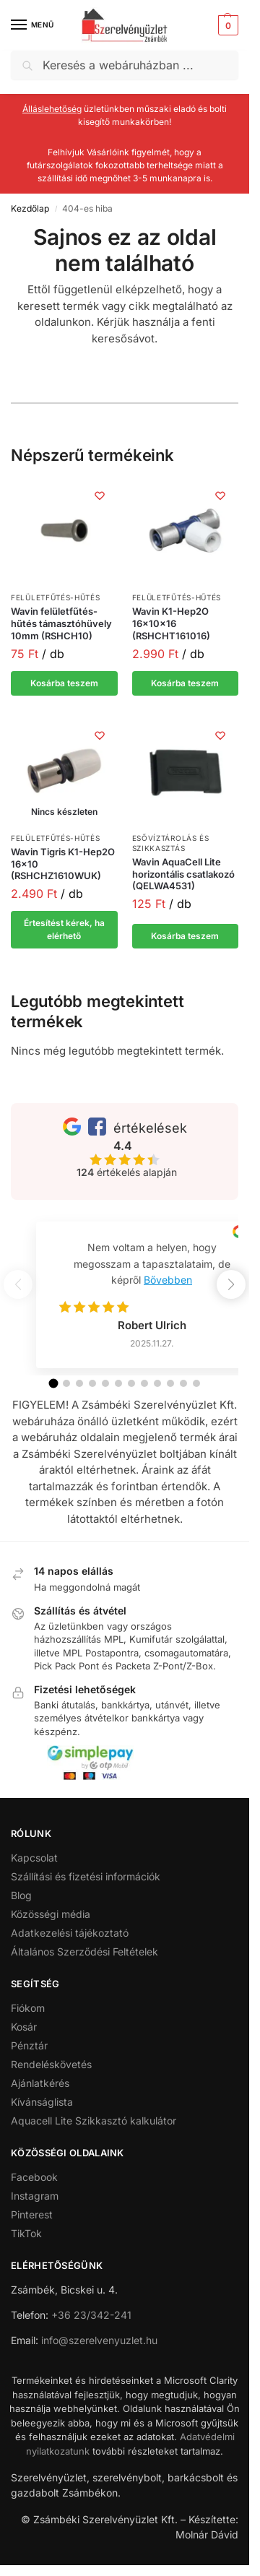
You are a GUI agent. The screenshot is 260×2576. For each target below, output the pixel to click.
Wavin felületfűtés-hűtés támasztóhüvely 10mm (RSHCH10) (61, 623)
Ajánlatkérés (40, 2083)
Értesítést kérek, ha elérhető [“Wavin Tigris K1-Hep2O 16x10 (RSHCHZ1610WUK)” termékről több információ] (64, 929)
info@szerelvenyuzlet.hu (99, 2340)
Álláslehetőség (52, 108)
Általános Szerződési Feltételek (84, 1951)
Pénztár (29, 2045)
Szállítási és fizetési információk (85, 1876)
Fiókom (28, 2008)
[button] (226, 25)
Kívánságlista (42, 2102)
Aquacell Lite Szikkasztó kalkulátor (93, 2120)
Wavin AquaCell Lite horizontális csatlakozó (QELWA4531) (183, 874)
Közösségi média (50, 1914)
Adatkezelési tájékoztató (70, 1933)
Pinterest (32, 2214)
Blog (21, 1895)
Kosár (24, 2026)
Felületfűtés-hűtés (55, 597)
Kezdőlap (30, 208)
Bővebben (168, 1280)
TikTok (26, 2233)
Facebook (34, 2177)
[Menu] (32, 25)
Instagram (34, 2196)
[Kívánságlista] (99, 495)
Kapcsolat (34, 1857)
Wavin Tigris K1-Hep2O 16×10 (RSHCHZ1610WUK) (63, 864)
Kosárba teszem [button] (64, 683)
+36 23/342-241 (91, 2315)
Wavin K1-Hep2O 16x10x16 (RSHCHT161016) (171, 623)
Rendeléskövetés (51, 2064)
